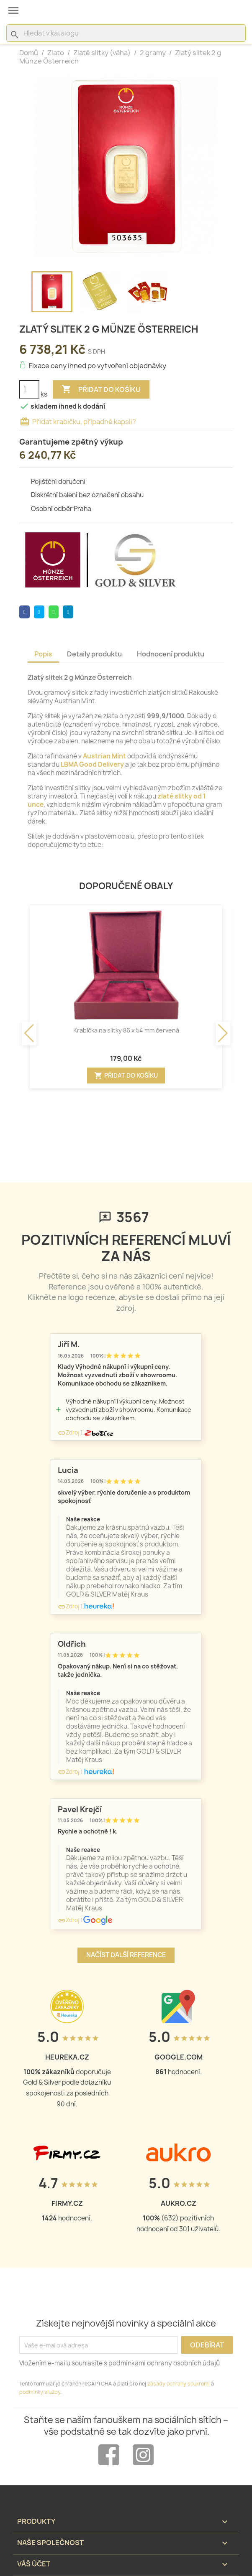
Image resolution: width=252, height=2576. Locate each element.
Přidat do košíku (101, 389)
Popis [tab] (43, 654)
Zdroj (68, 1432)
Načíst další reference (126, 1954)
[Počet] (29, 389)
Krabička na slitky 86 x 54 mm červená (126, 1030)
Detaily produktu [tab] (94, 654)
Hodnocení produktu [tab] (170, 654)
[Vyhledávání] (126, 33)
